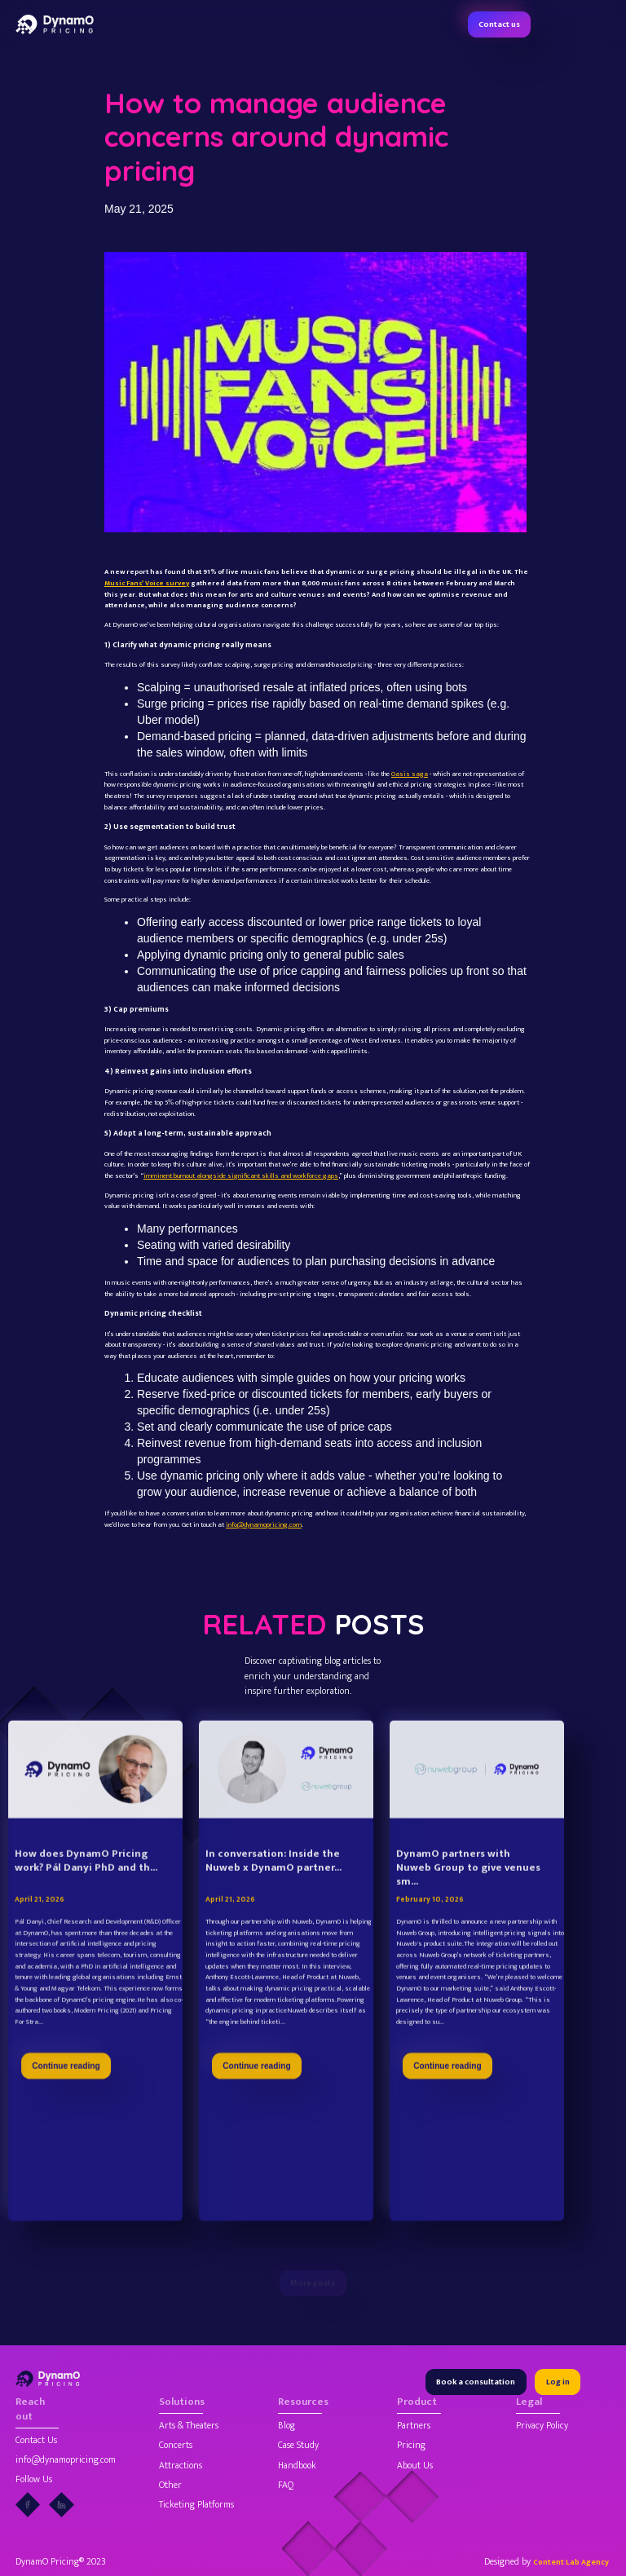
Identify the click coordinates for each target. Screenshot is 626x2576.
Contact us (499, 24)
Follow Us (33, 2479)
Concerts (175, 2445)
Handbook (297, 2466)
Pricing (411, 2445)
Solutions (181, 2403)
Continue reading (65, 2099)
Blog (286, 2426)
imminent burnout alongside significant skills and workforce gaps (240, 1176)
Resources (300, 2403)
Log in (558, 2382)
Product (417, 2403)
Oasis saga (409, 774)
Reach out (30, 2410)
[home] (54, 24)
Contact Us (36, 2440)
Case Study (298, 2445)
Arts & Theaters (188, 2426)
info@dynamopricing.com (264, 1525)
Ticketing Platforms (196, 2505)
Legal (529, 2403)
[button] (602, 24)
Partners (413, 2426)
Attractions (180, 2466)
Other (170, 2485)
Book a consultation (475, 2382)
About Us (415, 2466)
